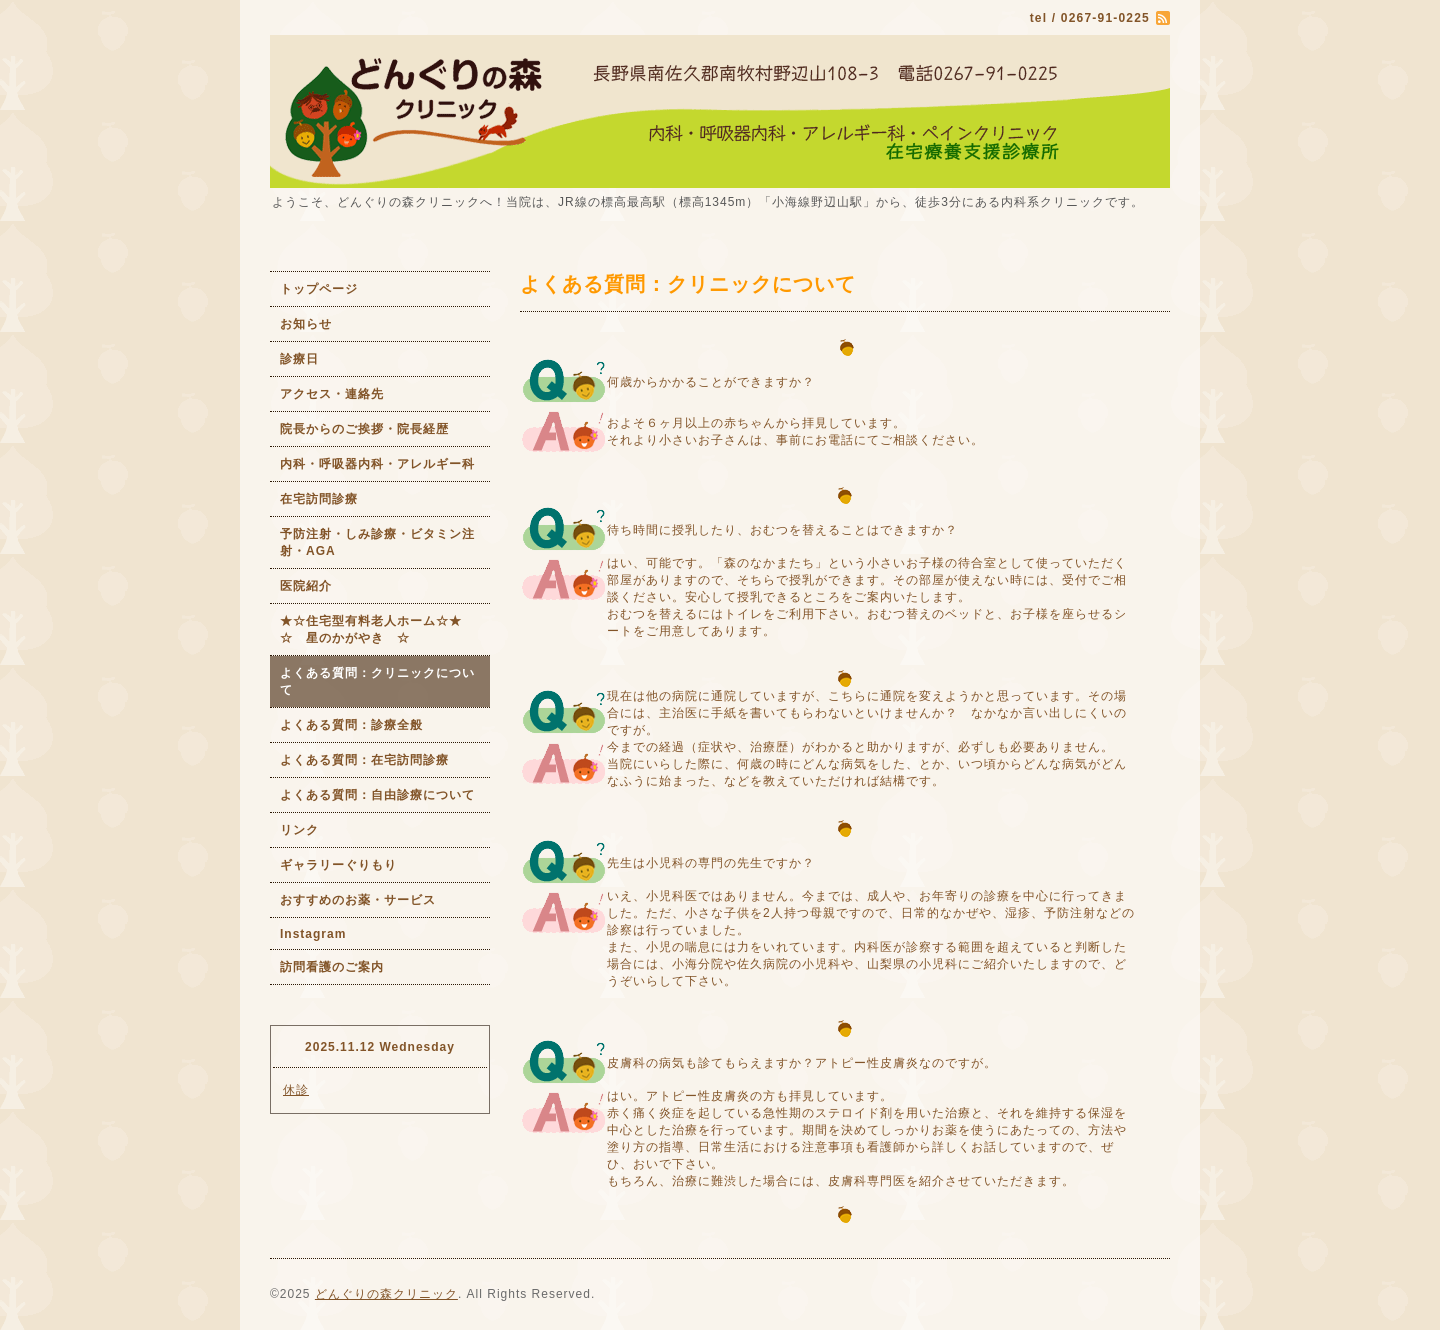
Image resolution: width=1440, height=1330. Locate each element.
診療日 (299, 359)
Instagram (313, 934)
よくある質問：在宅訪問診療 (364, 760)
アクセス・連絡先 (332, 394)
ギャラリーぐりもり (338, 865)
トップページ (319, 289)
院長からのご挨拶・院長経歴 (364, 429)
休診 (296, 1090)
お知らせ (306, 324)
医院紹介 (306, 586)
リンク (299, 830)
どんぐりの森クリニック (386, 1294)
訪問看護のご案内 (332, 967)
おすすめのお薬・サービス (358, 900)
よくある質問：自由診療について (377, 795)
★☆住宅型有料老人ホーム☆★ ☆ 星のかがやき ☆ (385, 629)
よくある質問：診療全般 (351, 725)
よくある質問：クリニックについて (377, 681)
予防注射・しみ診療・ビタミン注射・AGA (377, 542)
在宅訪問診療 (319, 499)
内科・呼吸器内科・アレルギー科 (377, 464)
